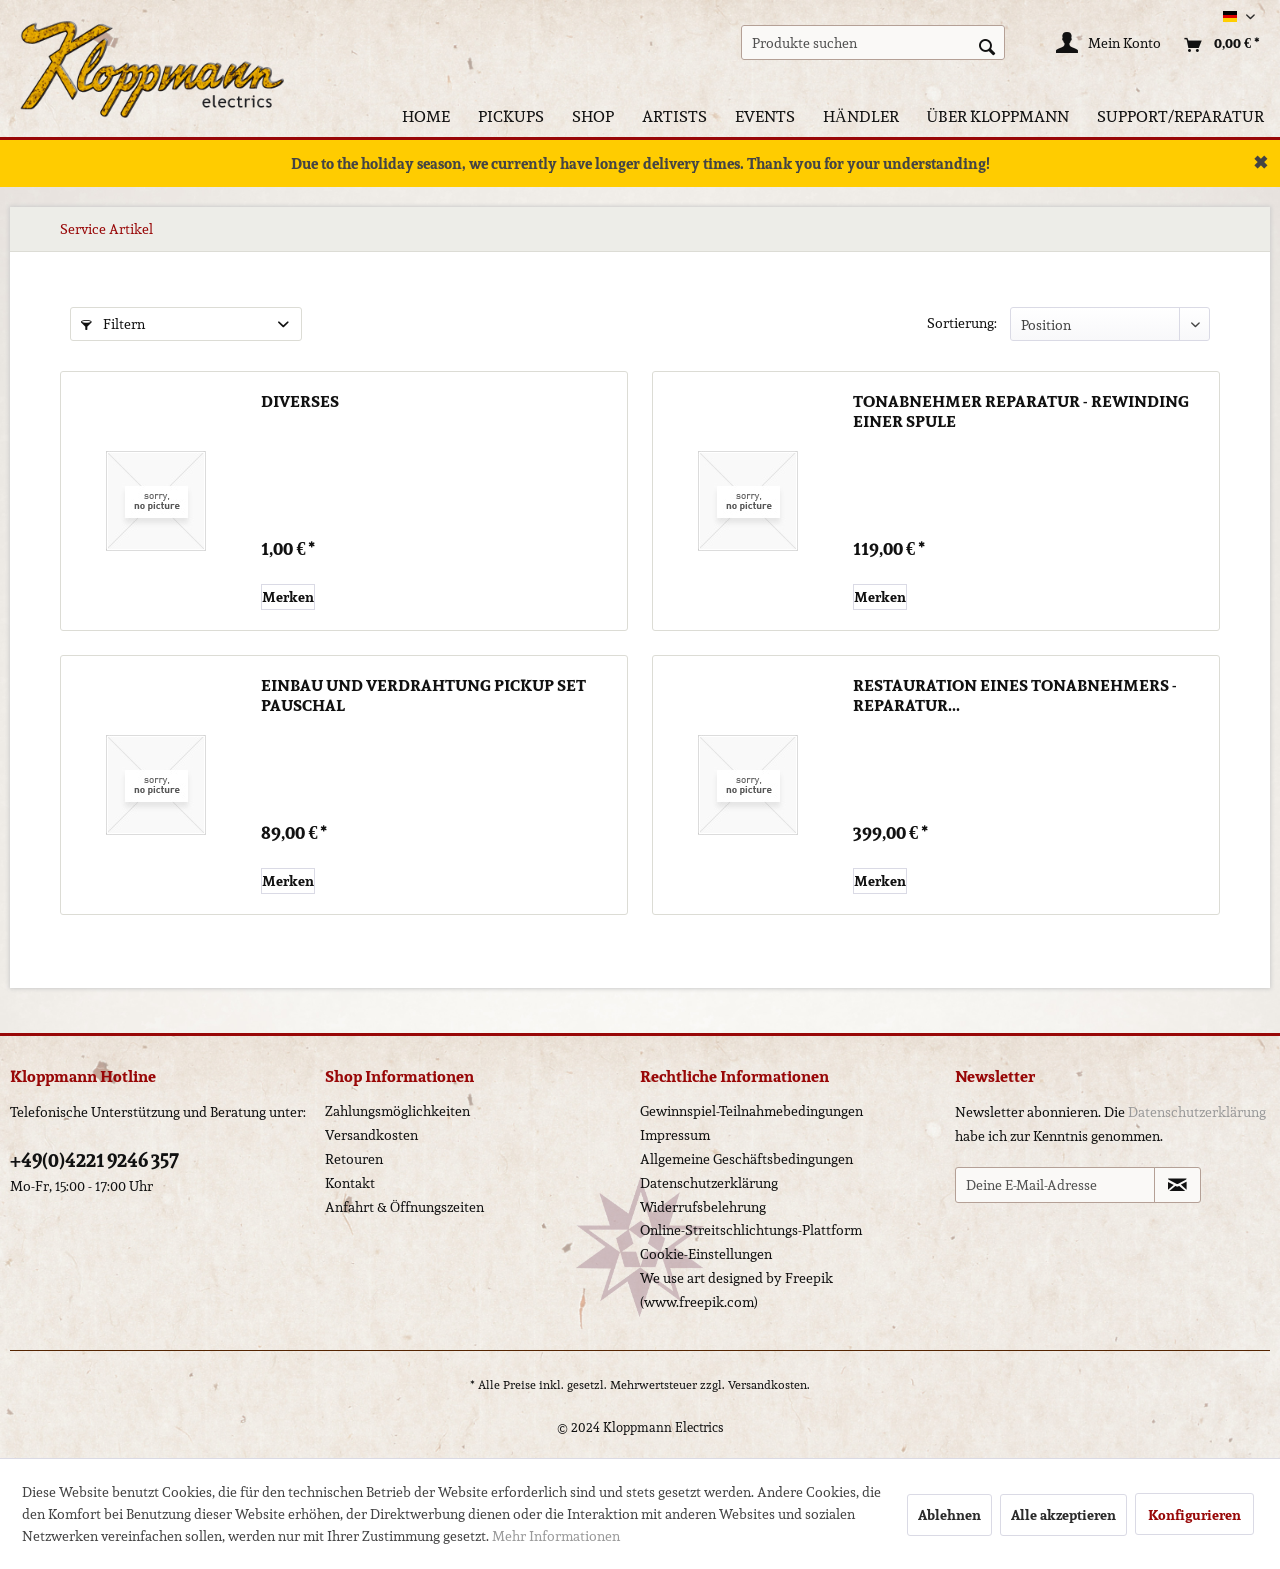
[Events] (765, 116)
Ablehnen (949, 1515)
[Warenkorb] (1217, 45)
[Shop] (593, 116)
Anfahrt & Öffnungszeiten (404, 1207)
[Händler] (861, 116)
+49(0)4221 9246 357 (94, 1160)
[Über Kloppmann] (998, 116)
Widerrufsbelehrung (703, 1207)
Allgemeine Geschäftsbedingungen (746, 1159)
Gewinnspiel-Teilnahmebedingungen (751, 1111)
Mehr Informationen (556, 1536)
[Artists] (674, 116)
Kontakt (350, 1183)
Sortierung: (962, 323)
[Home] (426, 116)
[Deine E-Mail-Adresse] (1055, 1185)
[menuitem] (873, 42)
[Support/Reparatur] (1180, 116)
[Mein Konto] (1109, 45)
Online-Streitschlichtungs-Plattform (751, 1230)
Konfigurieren (1194, 1515)
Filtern (113, 324)
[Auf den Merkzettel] (288, 597)
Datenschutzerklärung (709, 1183)
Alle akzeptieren (1063, 1515)
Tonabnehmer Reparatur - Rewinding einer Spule (1021, 412)
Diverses (300, 403)
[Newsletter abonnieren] (1177, 1185)
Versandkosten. (769, 1384)
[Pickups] (511, 116)
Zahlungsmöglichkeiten (397, 1111)
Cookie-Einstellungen (706, 1254)
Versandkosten (371, 1135)
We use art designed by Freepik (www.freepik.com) (736, 1290)
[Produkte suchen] (873, 42)
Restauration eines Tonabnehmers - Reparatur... (1015, 696)
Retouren (354, 1159)
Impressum (675, 1135)
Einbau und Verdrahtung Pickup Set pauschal (423, 696)
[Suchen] (987, 45)
